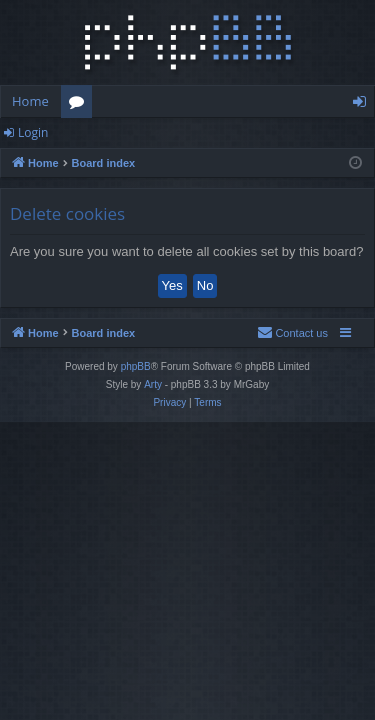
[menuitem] (292, 333)
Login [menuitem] (363, 105)
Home (30, 101)
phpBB (136, 366)
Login (33, 132)
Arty (153, 384)
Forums (80, 105)
